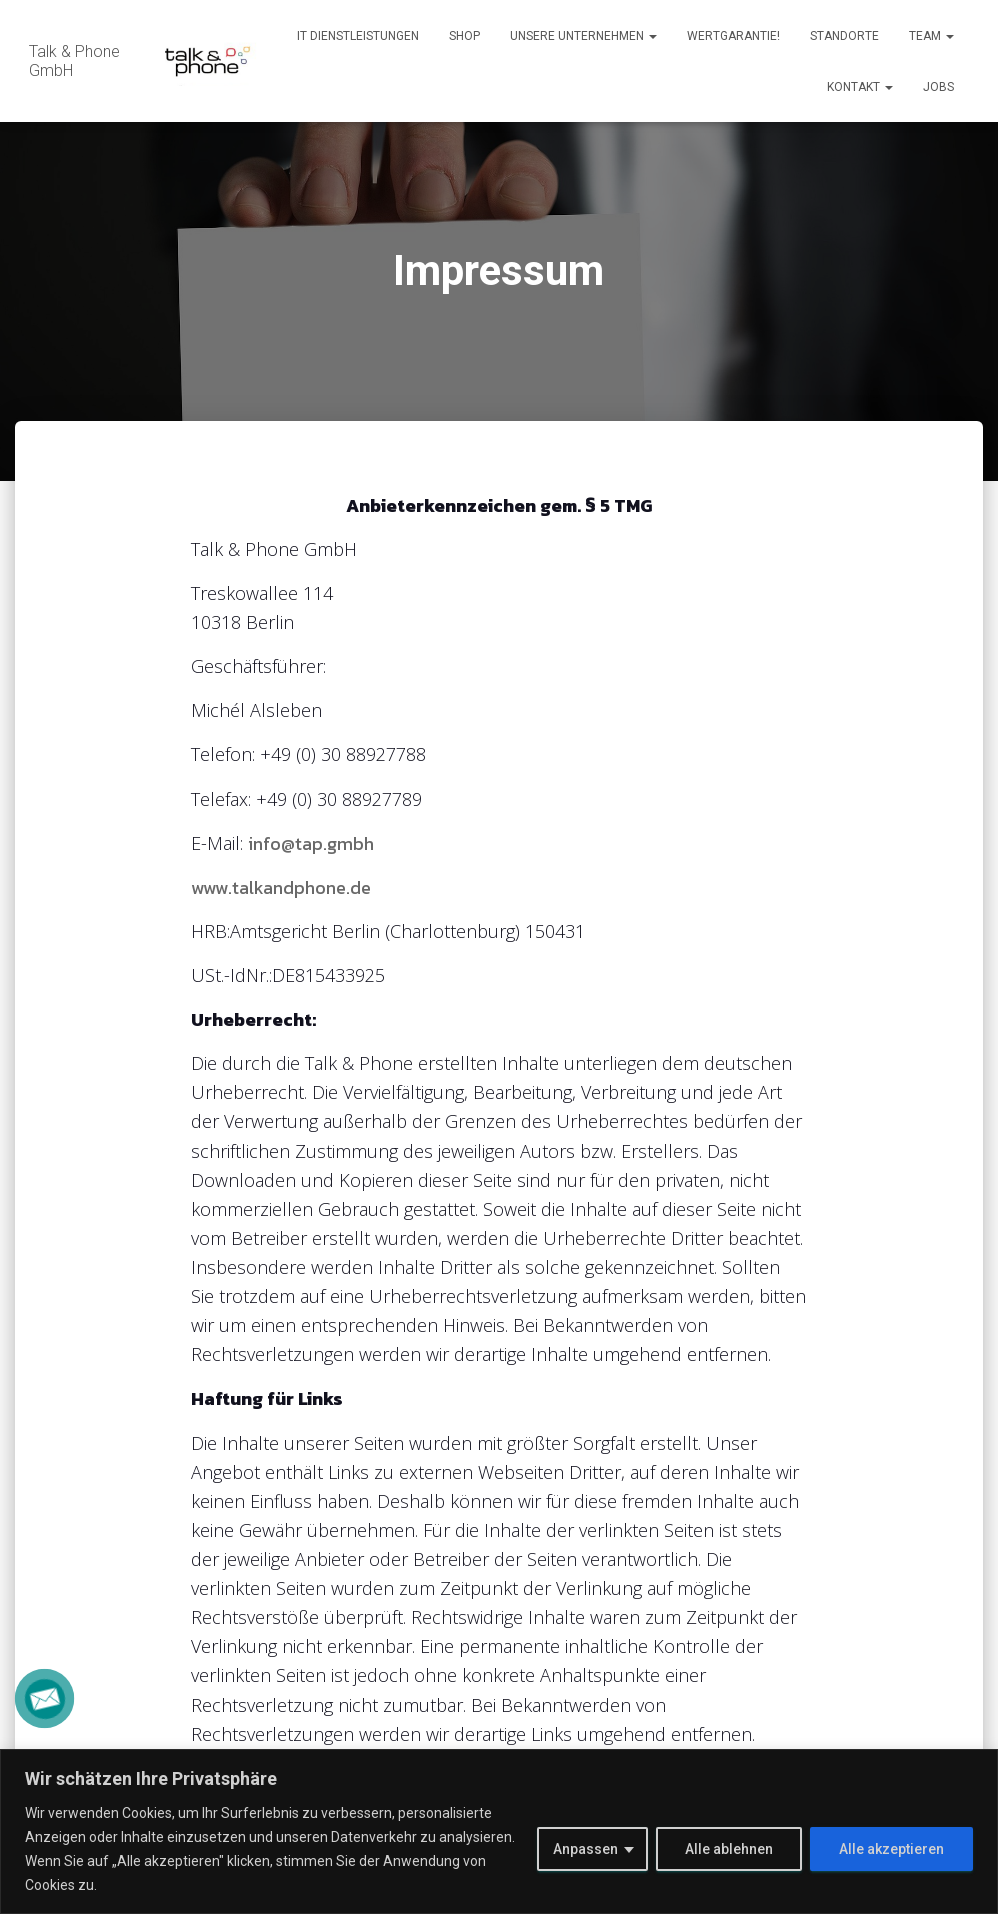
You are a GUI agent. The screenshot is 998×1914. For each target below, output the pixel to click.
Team (931, 36)
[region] (499, 1831)
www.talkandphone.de (281, 887)
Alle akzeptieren (891, 1849)
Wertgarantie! (733, 36)
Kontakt (860, 87)
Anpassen (585, 1849)
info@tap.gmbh (311, 843)
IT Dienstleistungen (358, 36)
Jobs (938, 87)
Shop (464, 36)
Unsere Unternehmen (583, 36)
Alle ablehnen (729, 1849)
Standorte (844, 36)
